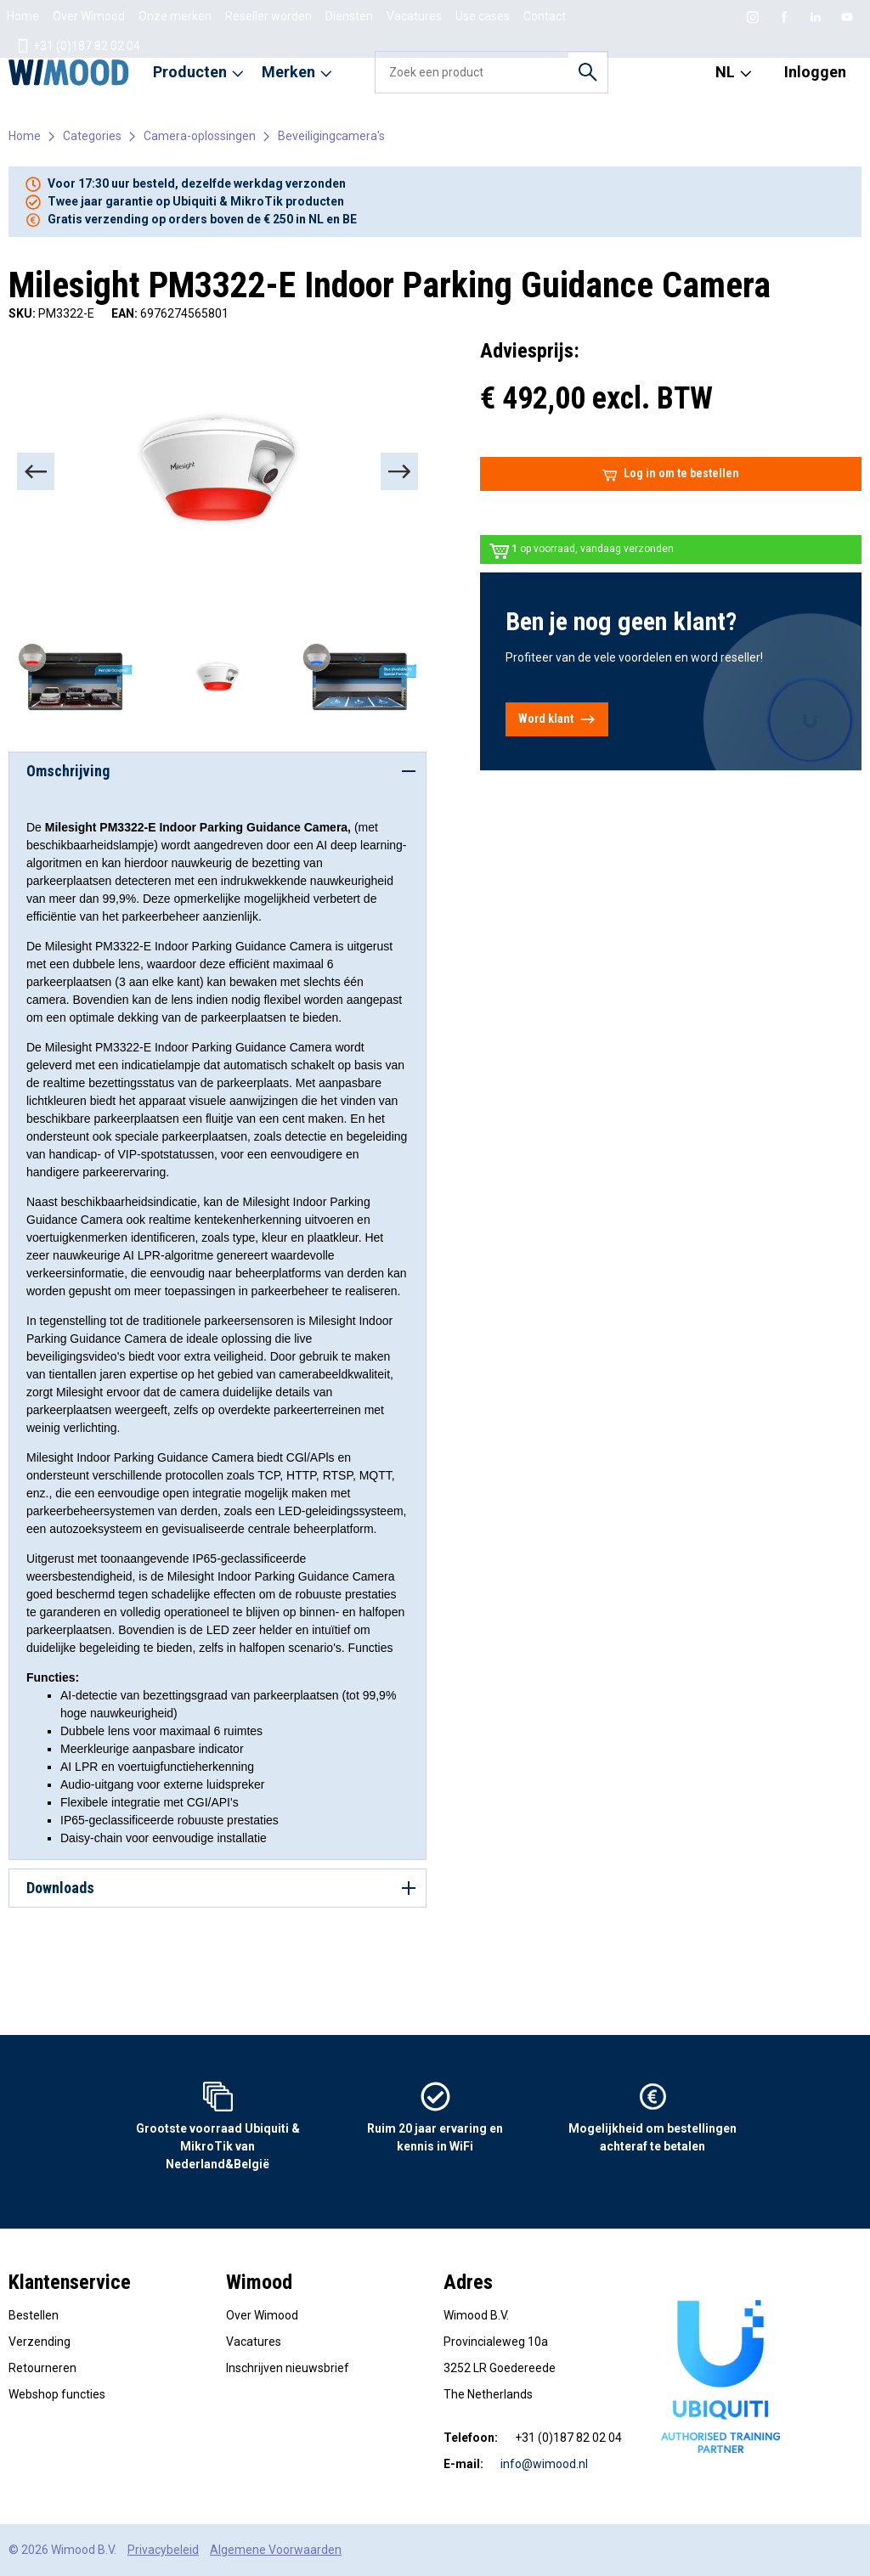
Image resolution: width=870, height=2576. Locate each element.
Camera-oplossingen (200, 136)
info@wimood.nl (544, 2464)
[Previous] (35, 471)
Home (23, 16)
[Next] (399, 471)
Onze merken (175, 16)
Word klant (557, 719)
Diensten (349, 16)
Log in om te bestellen (670, 474)
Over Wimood (89, 16)
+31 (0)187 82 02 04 (77, 46)
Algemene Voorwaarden (276, 2549)
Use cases (482, 16)
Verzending (39, 2341)
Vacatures (414, 16)
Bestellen (33, 2315)
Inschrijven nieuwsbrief (287, 2368)
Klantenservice (69, 2282)
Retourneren (42, 2368)
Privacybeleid (163, 2549)
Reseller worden (268, 16)
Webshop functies (56, 2394)
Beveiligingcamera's (331, 136)
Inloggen (815, 72)
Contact (544, 16)
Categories (92, 136)
